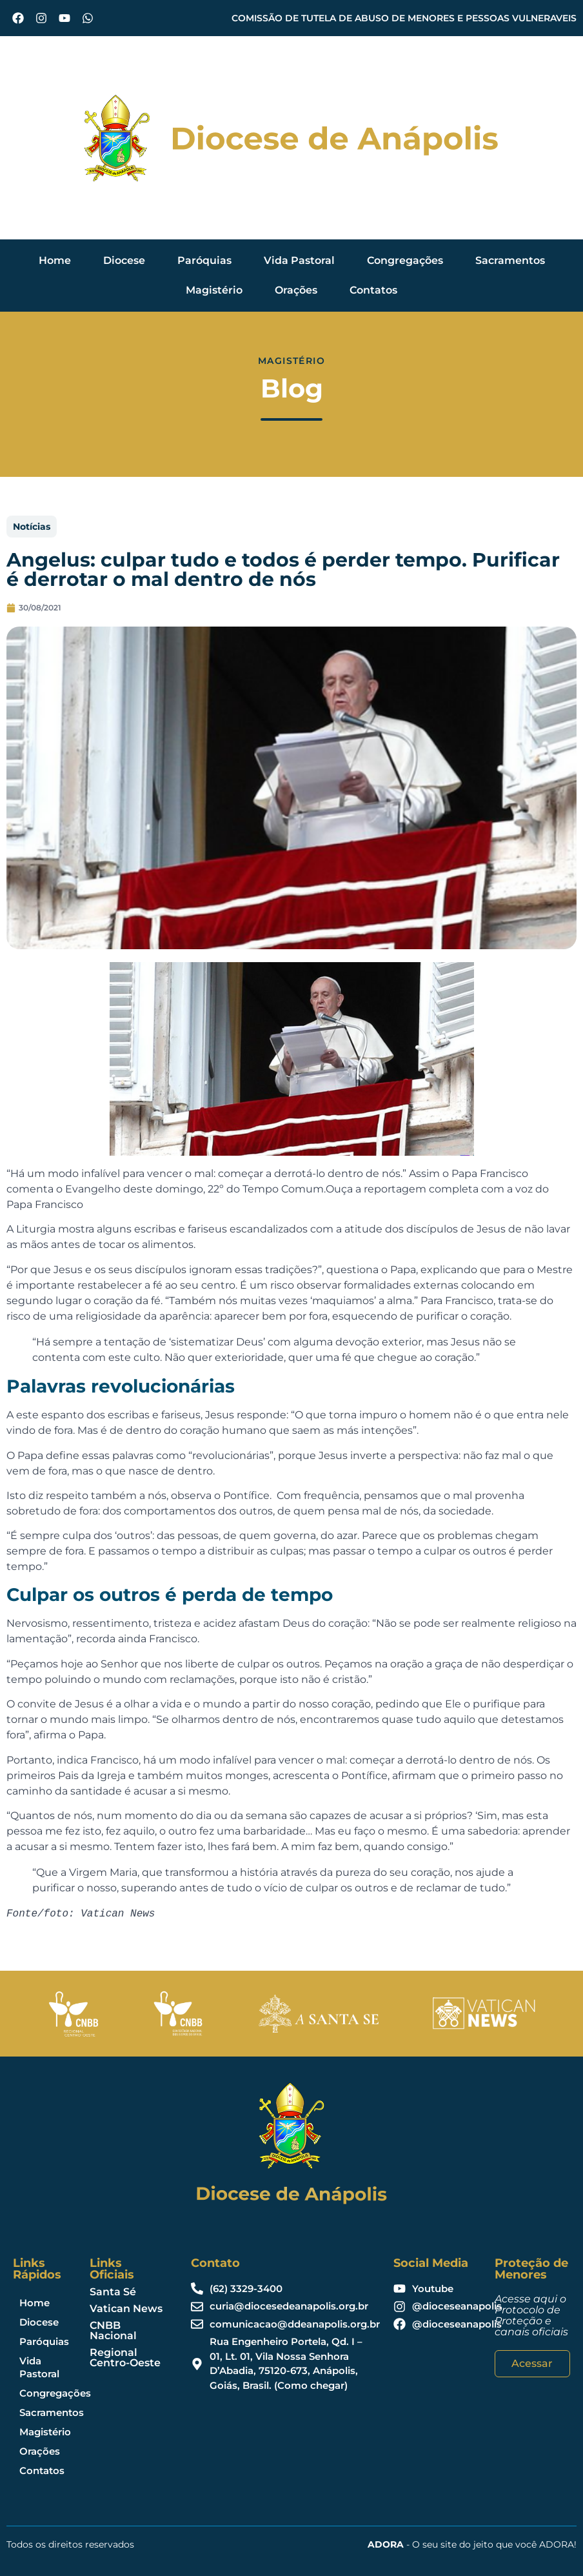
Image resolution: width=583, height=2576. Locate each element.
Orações (296, 290)
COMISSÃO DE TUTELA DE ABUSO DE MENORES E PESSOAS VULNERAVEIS (404, 18)
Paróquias (204, 260)
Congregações (405, 260)
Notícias (31, 526)
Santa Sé (113, 2292)
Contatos (373, 290)
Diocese (124, 260)
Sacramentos (510, 260)
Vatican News (126, 2308)
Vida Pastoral (299, 260)
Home (55, 260)
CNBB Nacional (113, 2330)
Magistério (214, 290)
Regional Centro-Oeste (125, 2357)
